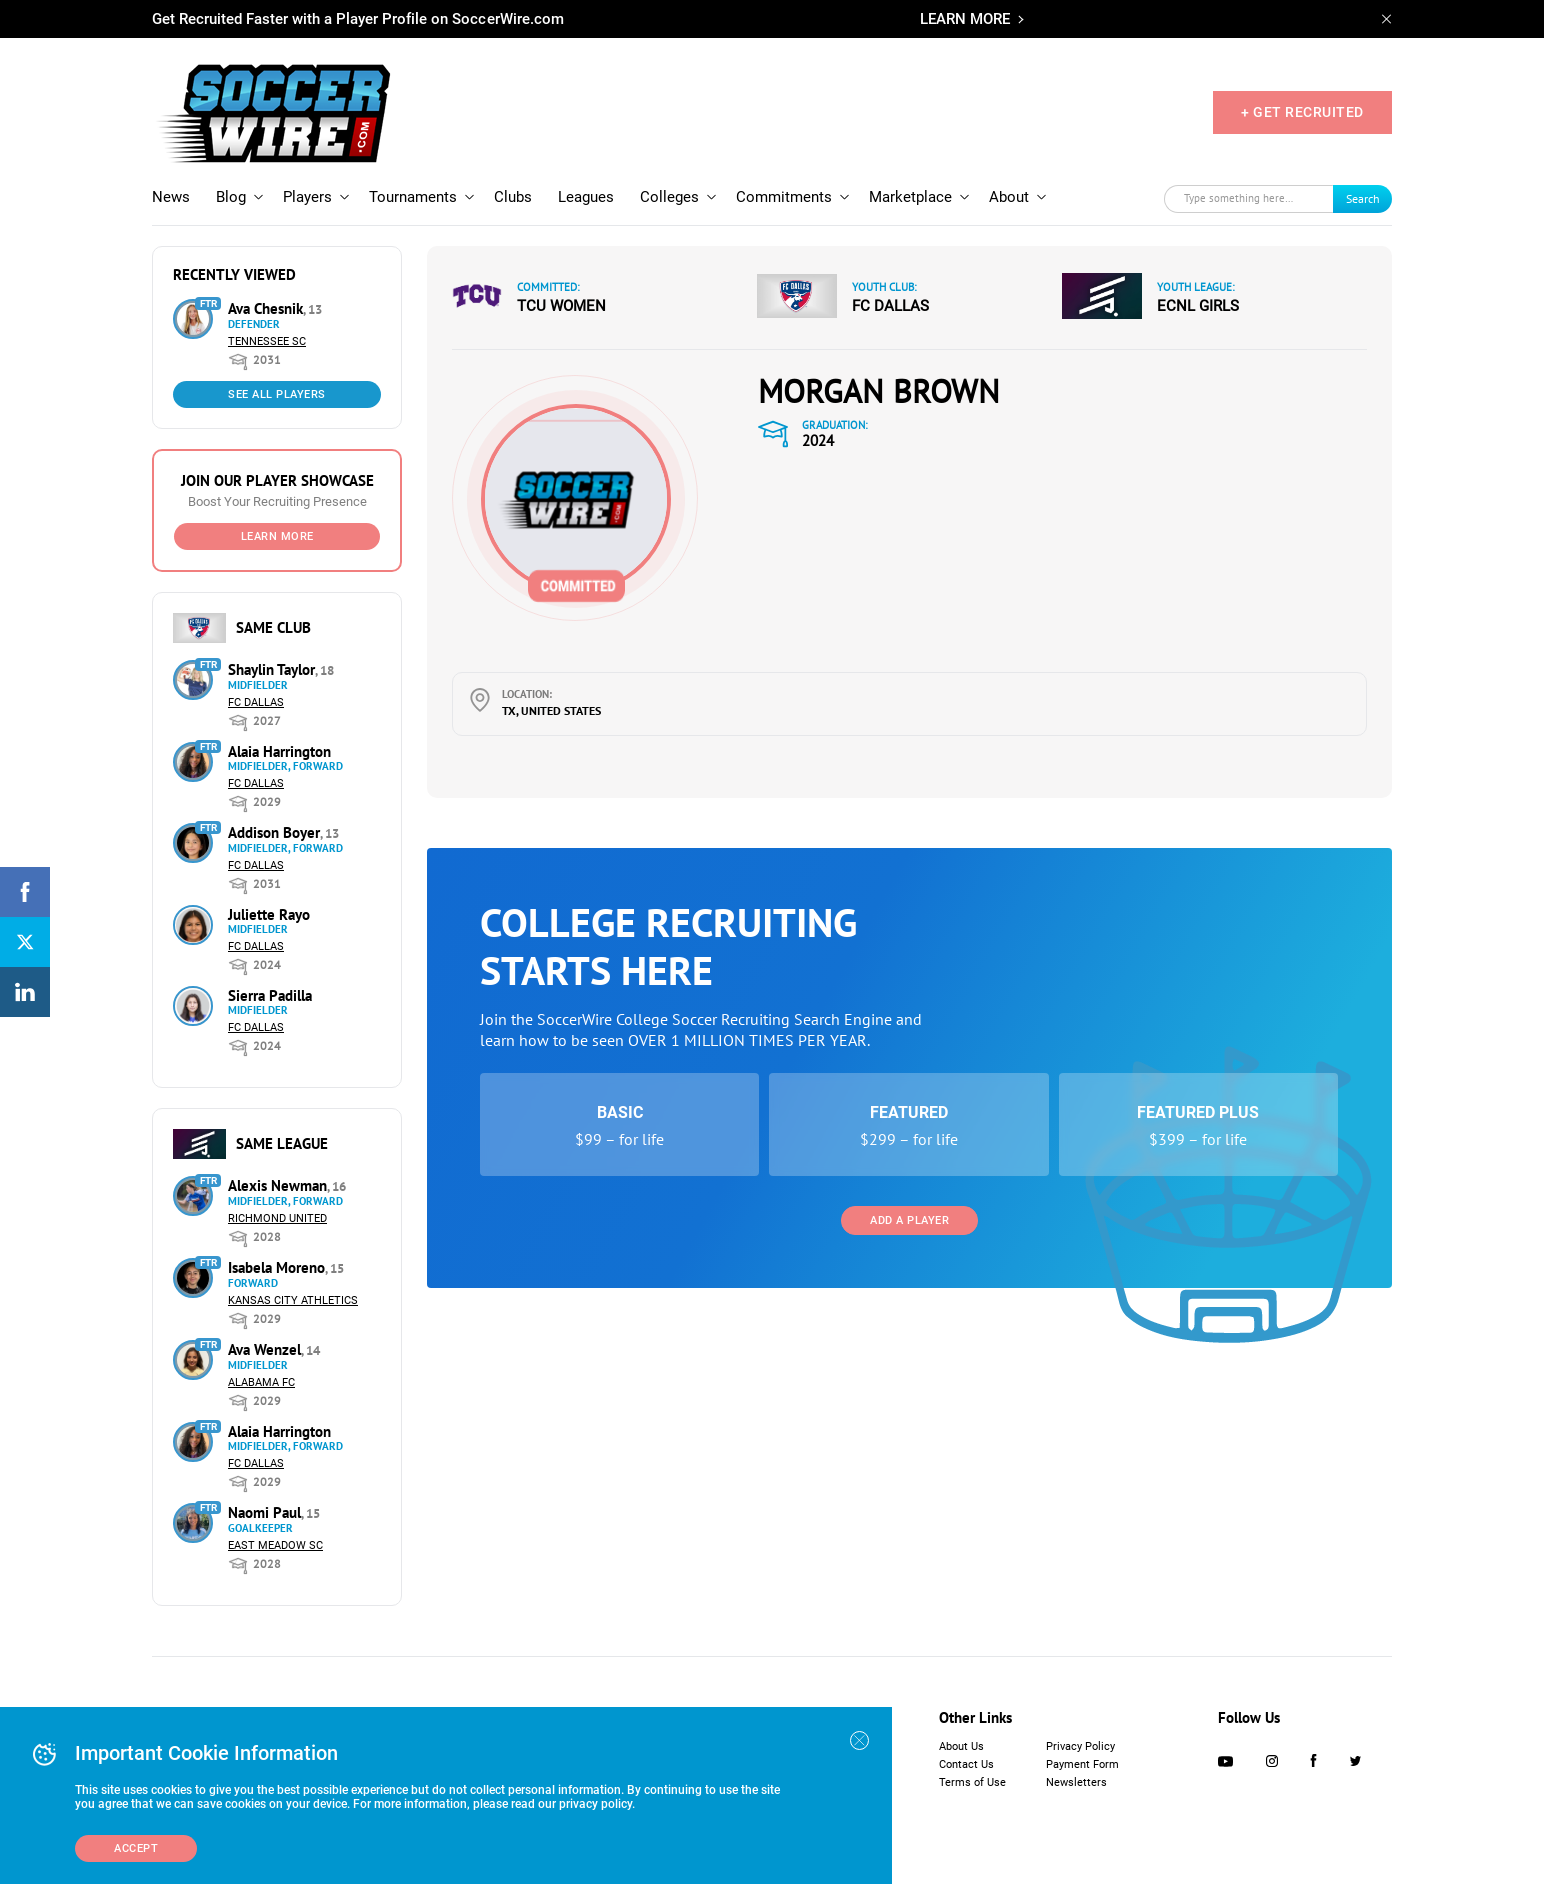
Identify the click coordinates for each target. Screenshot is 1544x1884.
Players (307, 197)
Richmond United (277, 1218)
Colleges (669, 197)
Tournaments (413, 197)
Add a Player (909, 1220)
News (171, 197)
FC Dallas (256, 702)
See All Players (277, 394)
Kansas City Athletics (293, 1300)
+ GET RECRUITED (1302, 112)
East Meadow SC (275, 1545)
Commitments (784, 197)
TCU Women (561, 306)
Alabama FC (261, 1382)
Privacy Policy (1080, 1746)
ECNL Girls (1198, 306)
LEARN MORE (965, 19)
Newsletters (1076, 1782)
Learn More (277, 536)
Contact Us (966, 1764)
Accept (136, 1848)
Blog (231, 197)
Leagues (586, 197)
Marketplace (910, 197)
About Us (961, 1746)
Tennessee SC (267, 341)
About (1009, 197)
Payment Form (1082, 1764)
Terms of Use (972, 1782)
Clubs (513, 197)
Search (1363, 198)
